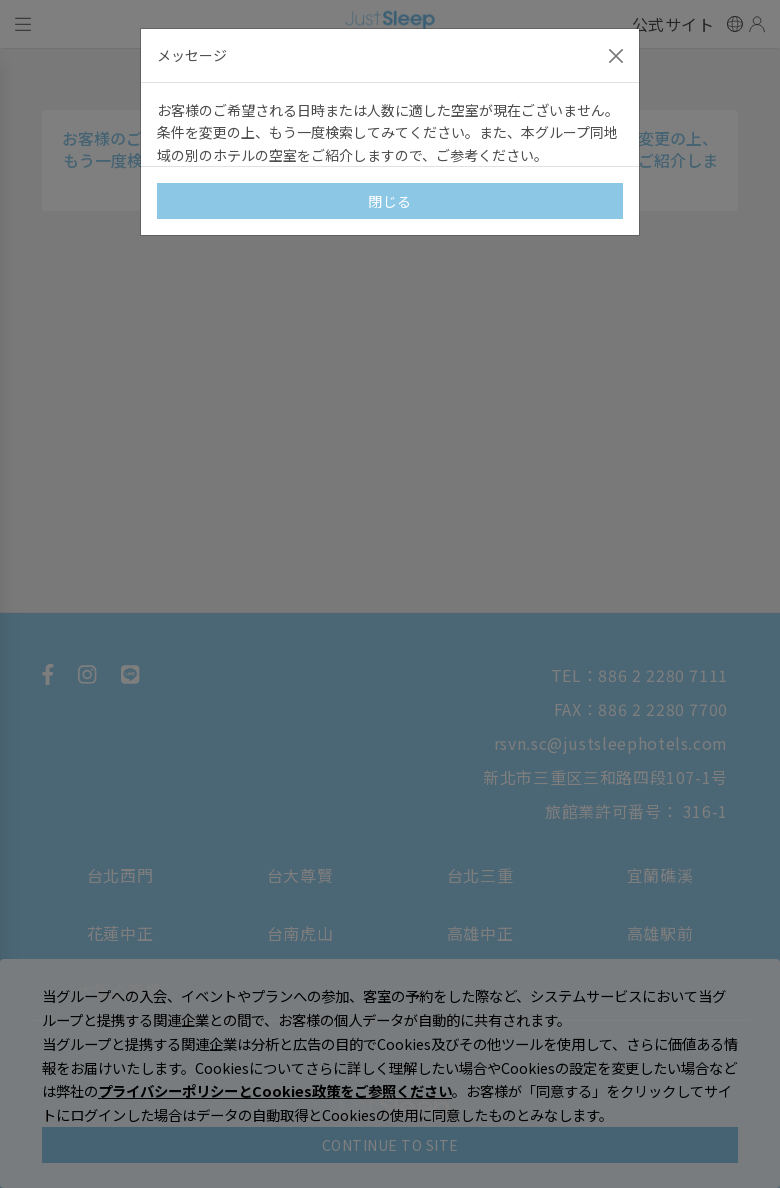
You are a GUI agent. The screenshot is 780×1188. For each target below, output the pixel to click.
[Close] (616, 56)
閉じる (390, 201)
